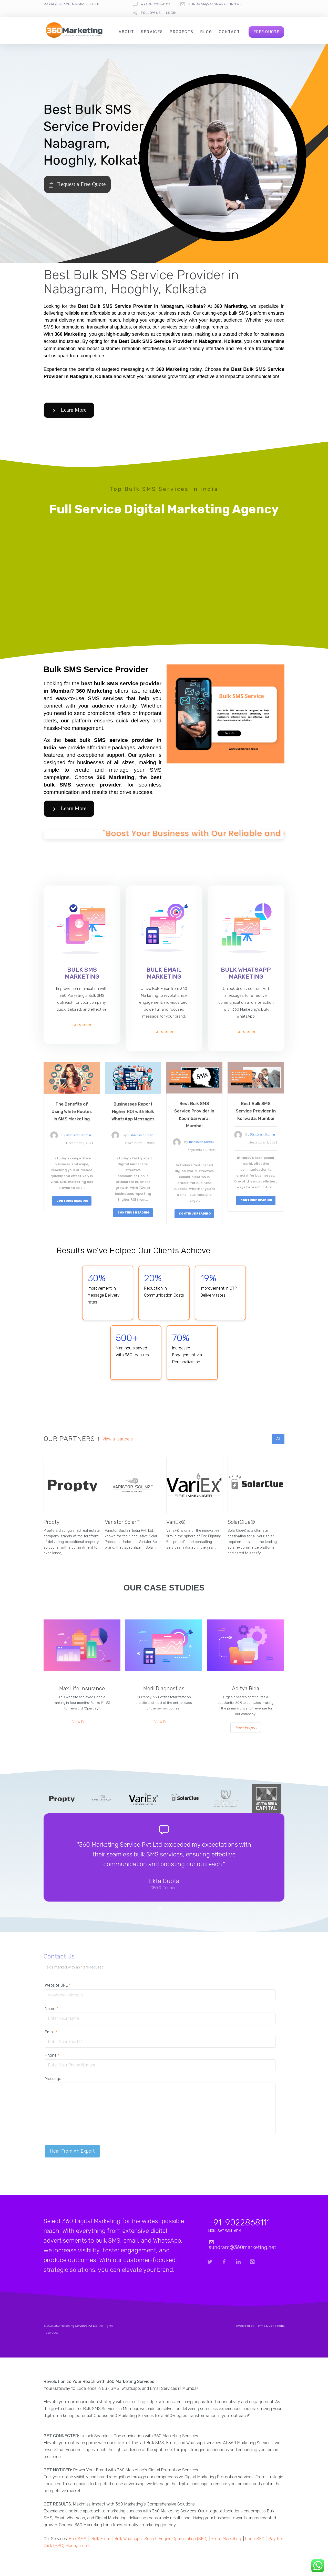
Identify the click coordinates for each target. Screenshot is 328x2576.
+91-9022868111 (155, 4)
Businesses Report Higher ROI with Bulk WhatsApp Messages (133, 1111)
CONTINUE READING (72, 1200)
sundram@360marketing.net (216, 4)
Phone (52, 2055)
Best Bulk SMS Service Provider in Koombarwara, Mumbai (194, 1114)
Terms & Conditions (270, 2326)
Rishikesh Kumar (78, 1135)
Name (51, 2008)
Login (171, 13)
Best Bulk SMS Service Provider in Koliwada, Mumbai (256, 1111)
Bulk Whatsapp (128, 2538)
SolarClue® (241, 1522)
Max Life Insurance (82, 1688)
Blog (206, 31)
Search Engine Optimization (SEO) (176, 2538)
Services (152, 31)
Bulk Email (100, 2538)
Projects (181, 31)
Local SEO (254, 2538)
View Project (82, 1722)
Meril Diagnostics (163, 1688)
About (126, 31)
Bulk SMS (77, 2538)
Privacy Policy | (245, 2326)
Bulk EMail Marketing (164, 973)
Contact (229, 31)
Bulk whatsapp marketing (246, 973)
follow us (151, 13)
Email (51, 2032)
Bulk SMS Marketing (82, 973)
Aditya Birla (245, 1688)
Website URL (57, 1985)
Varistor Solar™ (122, 1522)
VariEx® (176, 1522)
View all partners (117, 1439)
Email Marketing (226, 2538)
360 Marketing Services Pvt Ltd (76, 2326)
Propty (51, 1522)
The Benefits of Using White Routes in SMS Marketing (72, 1111)
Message (53, 2078)
